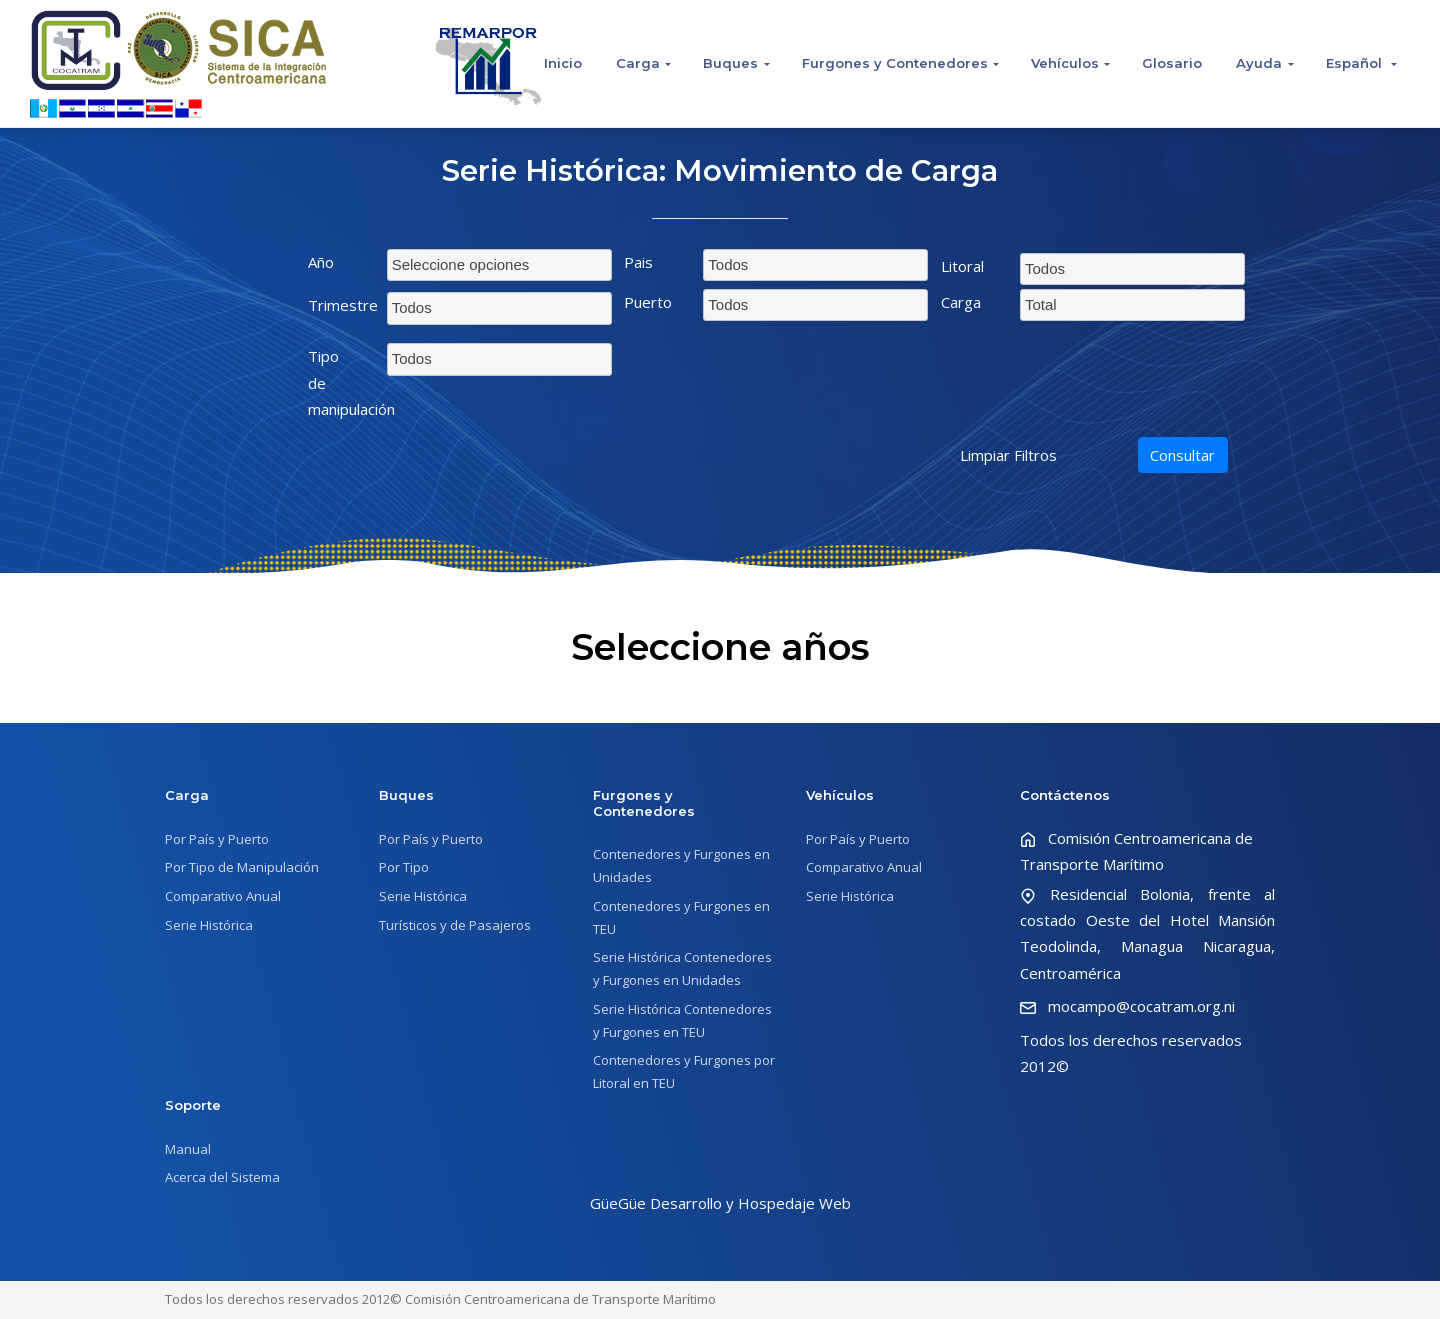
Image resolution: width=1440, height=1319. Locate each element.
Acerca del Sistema (222, 1177)
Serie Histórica (209, 925)
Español (1356, 63)
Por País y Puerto (217, 839)
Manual (188, 1149)
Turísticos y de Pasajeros (455, 925)
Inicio (563, 63)
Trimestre (340, 305)
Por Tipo (404, 867)
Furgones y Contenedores (895, 63)
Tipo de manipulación (340, 382)
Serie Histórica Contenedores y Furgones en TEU (682, 1020)
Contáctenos (1065, 795)
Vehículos (1065, 63)
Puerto (648, 302)
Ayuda (1259, 63)
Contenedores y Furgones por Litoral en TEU (684, 1071)
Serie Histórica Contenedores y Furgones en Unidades (682, 968)
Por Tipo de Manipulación (242, 867)
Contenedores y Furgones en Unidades (681, 865)
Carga (638, 63)
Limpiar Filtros (1008, 455)
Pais (638, 262)
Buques (730, 63)
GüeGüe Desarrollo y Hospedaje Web (720, 1203)
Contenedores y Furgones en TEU (681, 917)
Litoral (962, 266)
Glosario (1172, 63)
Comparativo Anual (223, 896)
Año (321, 262)
